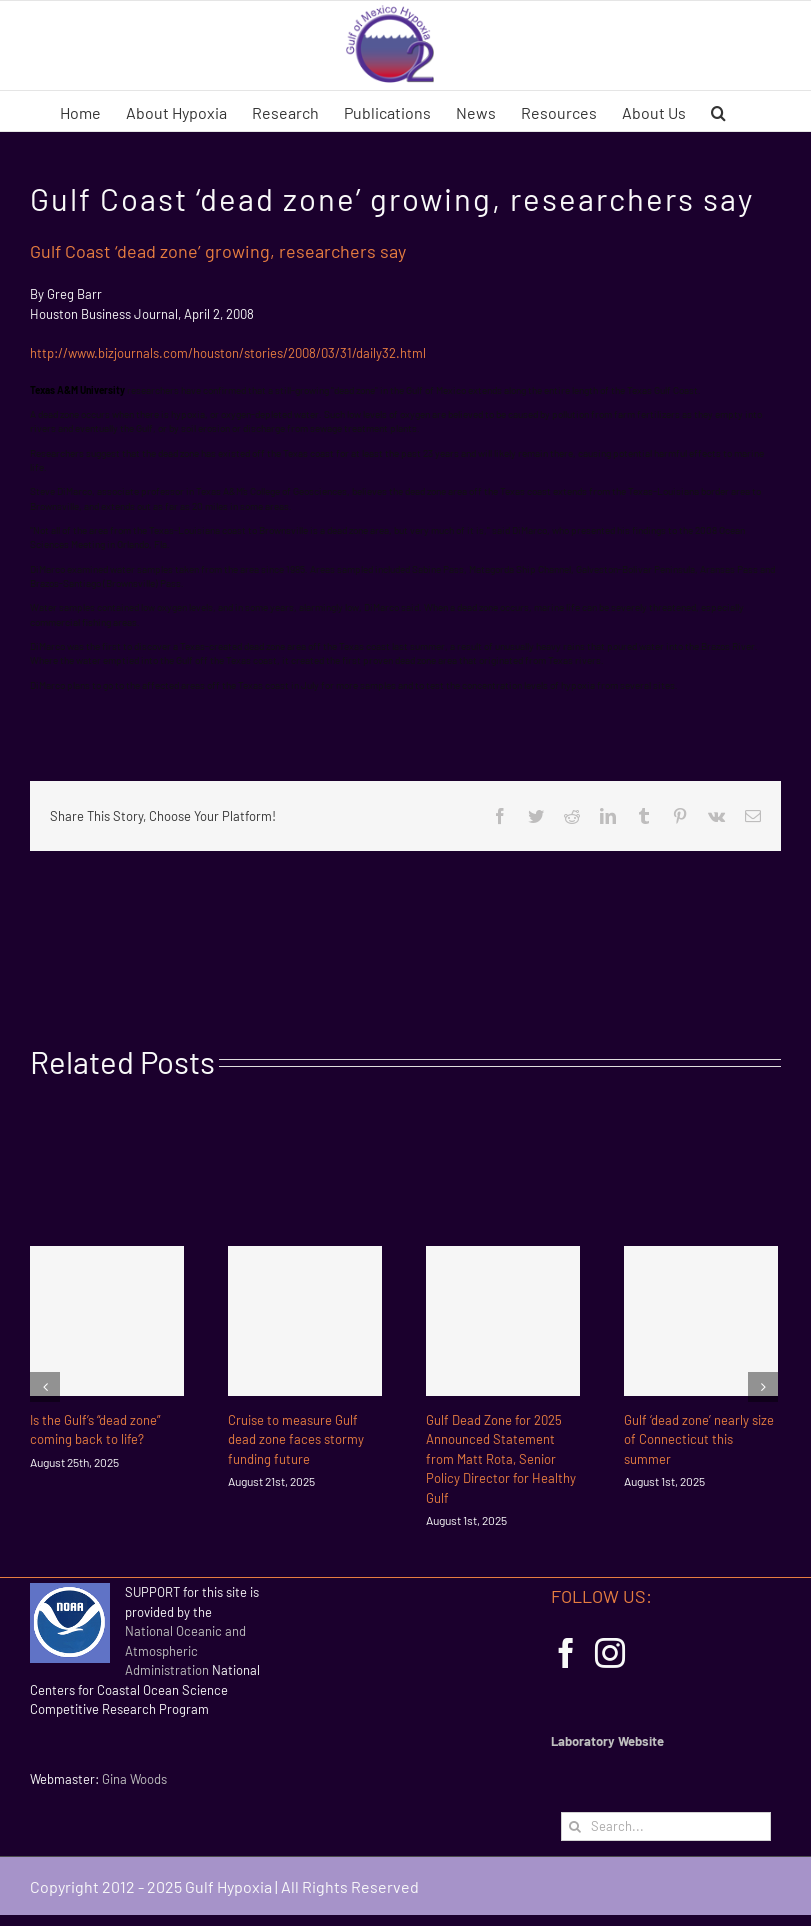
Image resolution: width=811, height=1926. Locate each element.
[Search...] (666, 1826)
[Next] (763, 1387)
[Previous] (45, 1387)
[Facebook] (566, 1653)
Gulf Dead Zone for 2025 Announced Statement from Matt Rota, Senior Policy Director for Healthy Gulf (501, 1459)
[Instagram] (610, 1653)
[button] (718, 111)
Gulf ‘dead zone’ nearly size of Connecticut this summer (699, 1439)
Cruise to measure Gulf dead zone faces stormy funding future (296, 1439)
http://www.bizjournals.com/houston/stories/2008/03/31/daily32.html (228, 353)
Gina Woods (134, 1779)
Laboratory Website (607, 1741)
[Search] (575, 1826)
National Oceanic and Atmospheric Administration (185, 1650)
